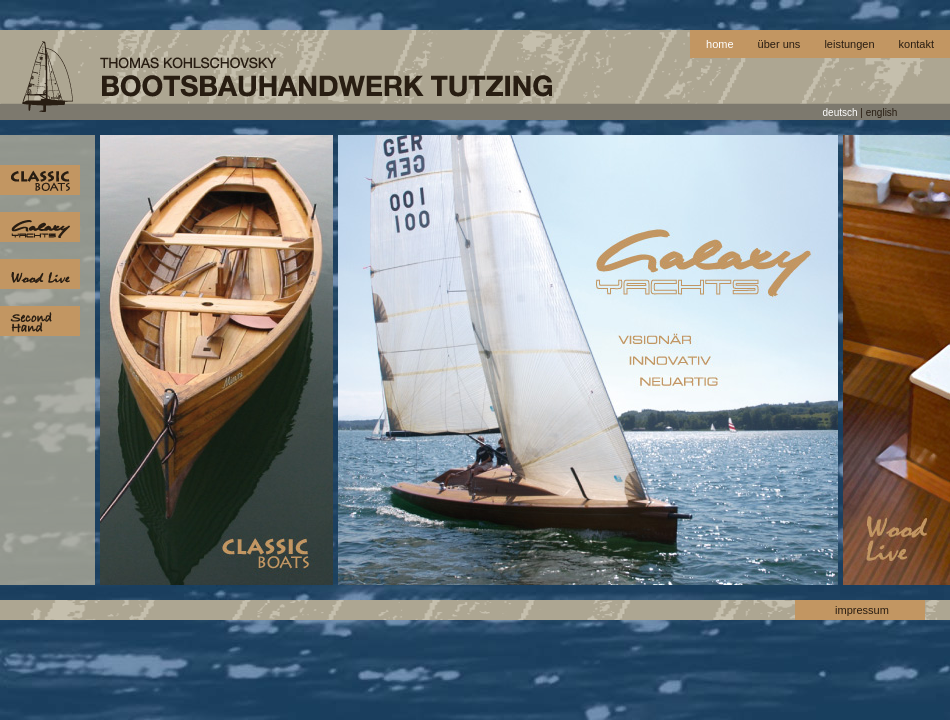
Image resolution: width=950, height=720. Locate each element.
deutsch (840, 112)
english (882, 112)
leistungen (849, 44)
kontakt (916, 44)
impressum (862, 610)
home (720, 44)
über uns (779, 44)
